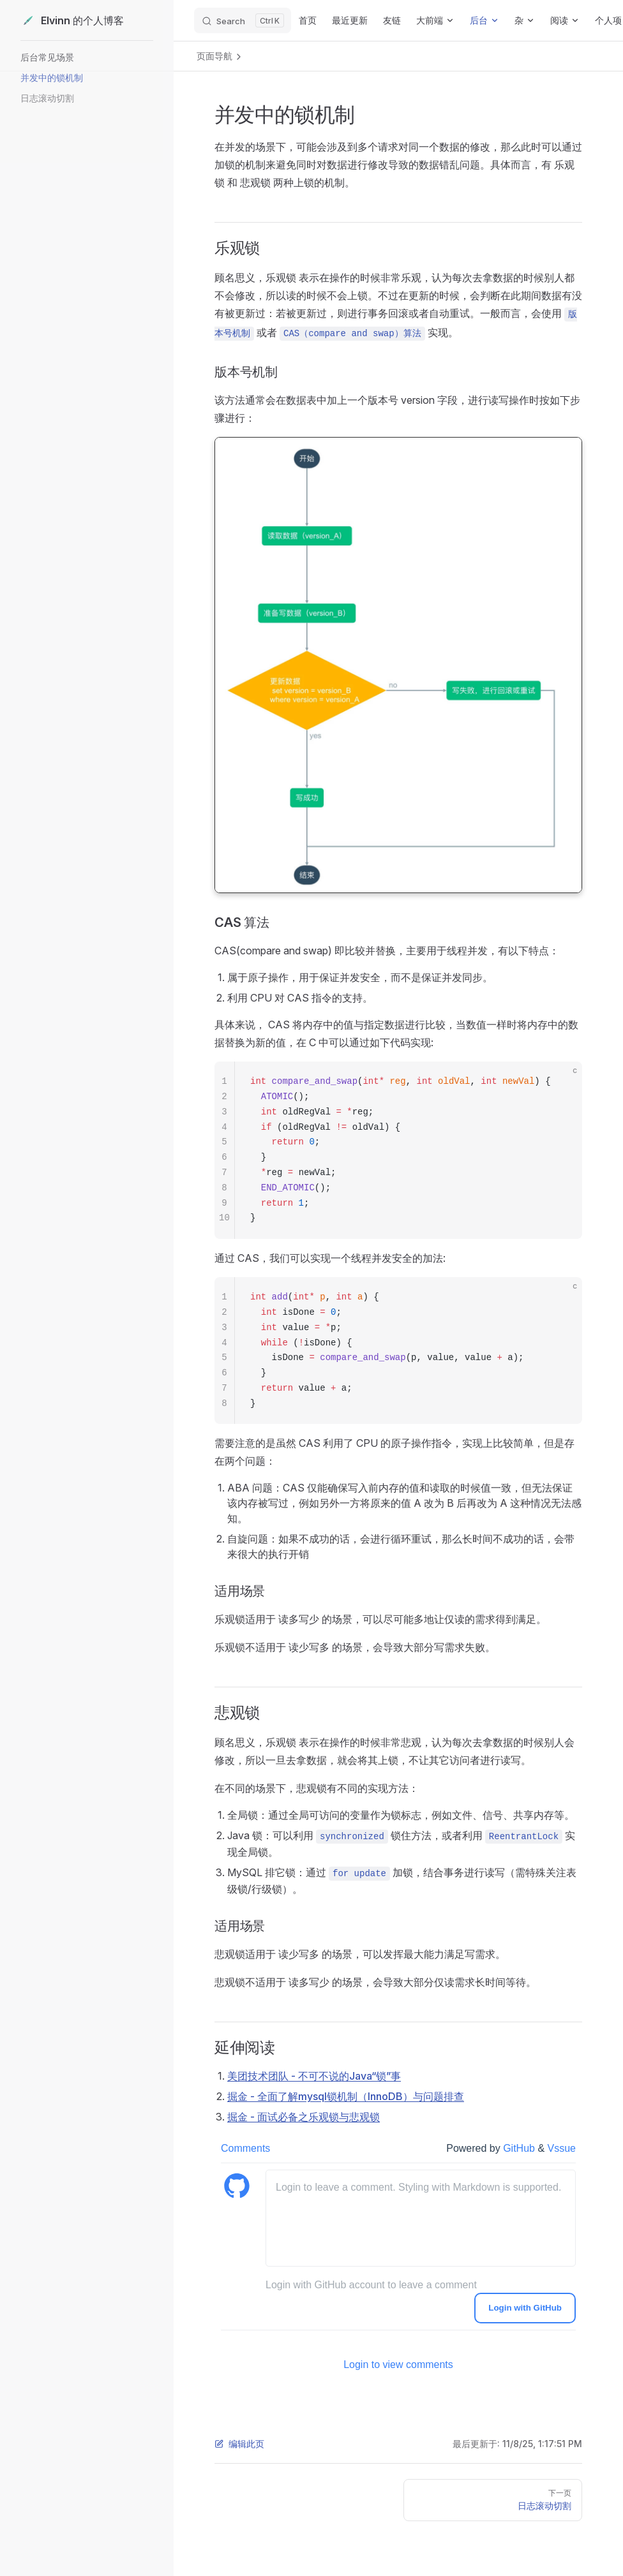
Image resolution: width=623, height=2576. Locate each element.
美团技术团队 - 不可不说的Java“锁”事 (314, 2075)
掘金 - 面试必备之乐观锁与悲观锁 (303, 2116)
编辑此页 (239, 2443)
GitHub (520, 2148)
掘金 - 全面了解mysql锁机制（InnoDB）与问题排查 (345, 2096)
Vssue (562, 2148)
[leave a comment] (421, 2218)
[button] (85, 57)
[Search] (242, 20)
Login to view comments (398, 2364)
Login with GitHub (525, 2308)
